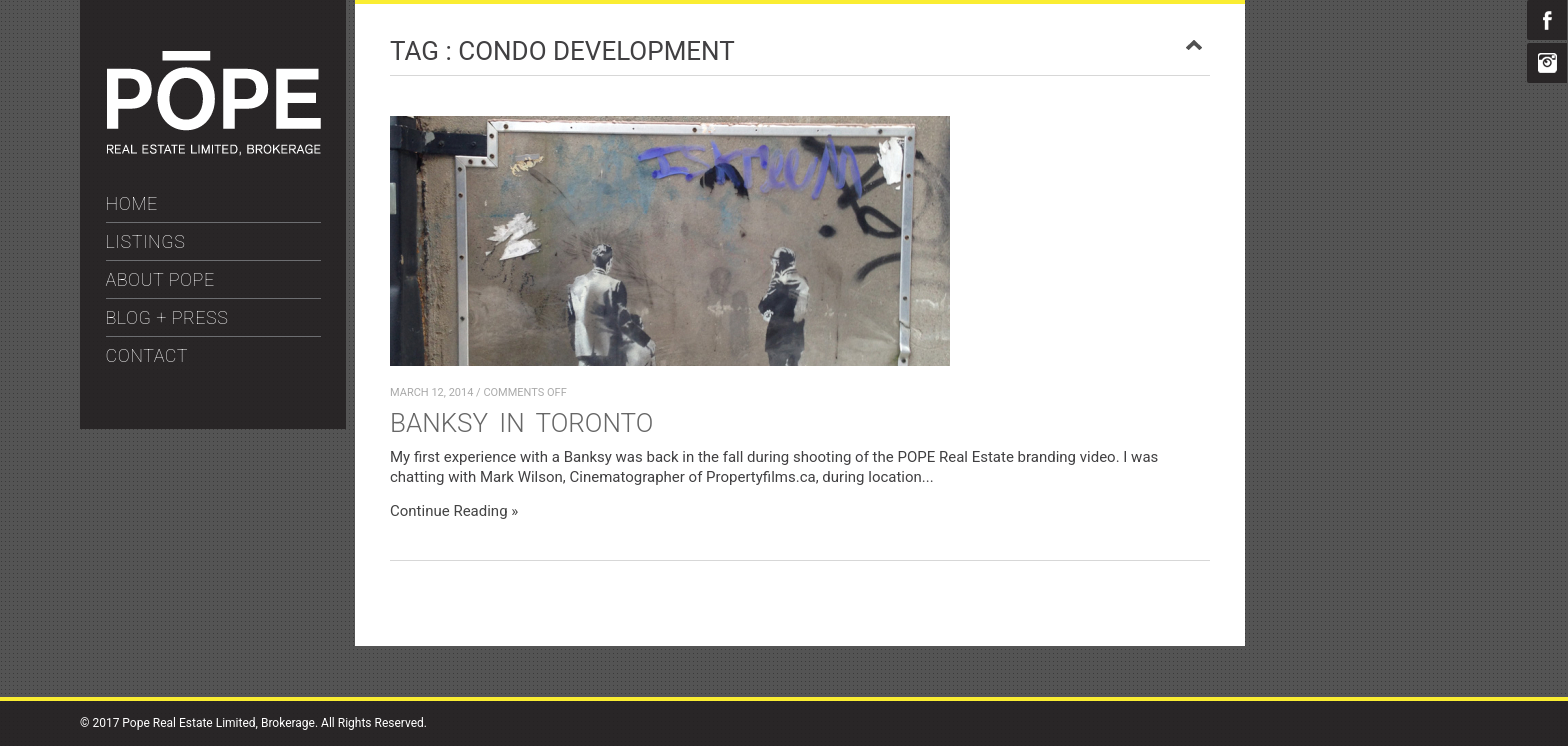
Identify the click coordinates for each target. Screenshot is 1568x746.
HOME (132, 203)
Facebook (1547, 20)
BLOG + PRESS (167, 317)
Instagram (1547, 63)
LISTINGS (146, 241)
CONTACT (147, 355)
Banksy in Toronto (521, 423)
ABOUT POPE (160, 279)
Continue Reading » (454, 511)
